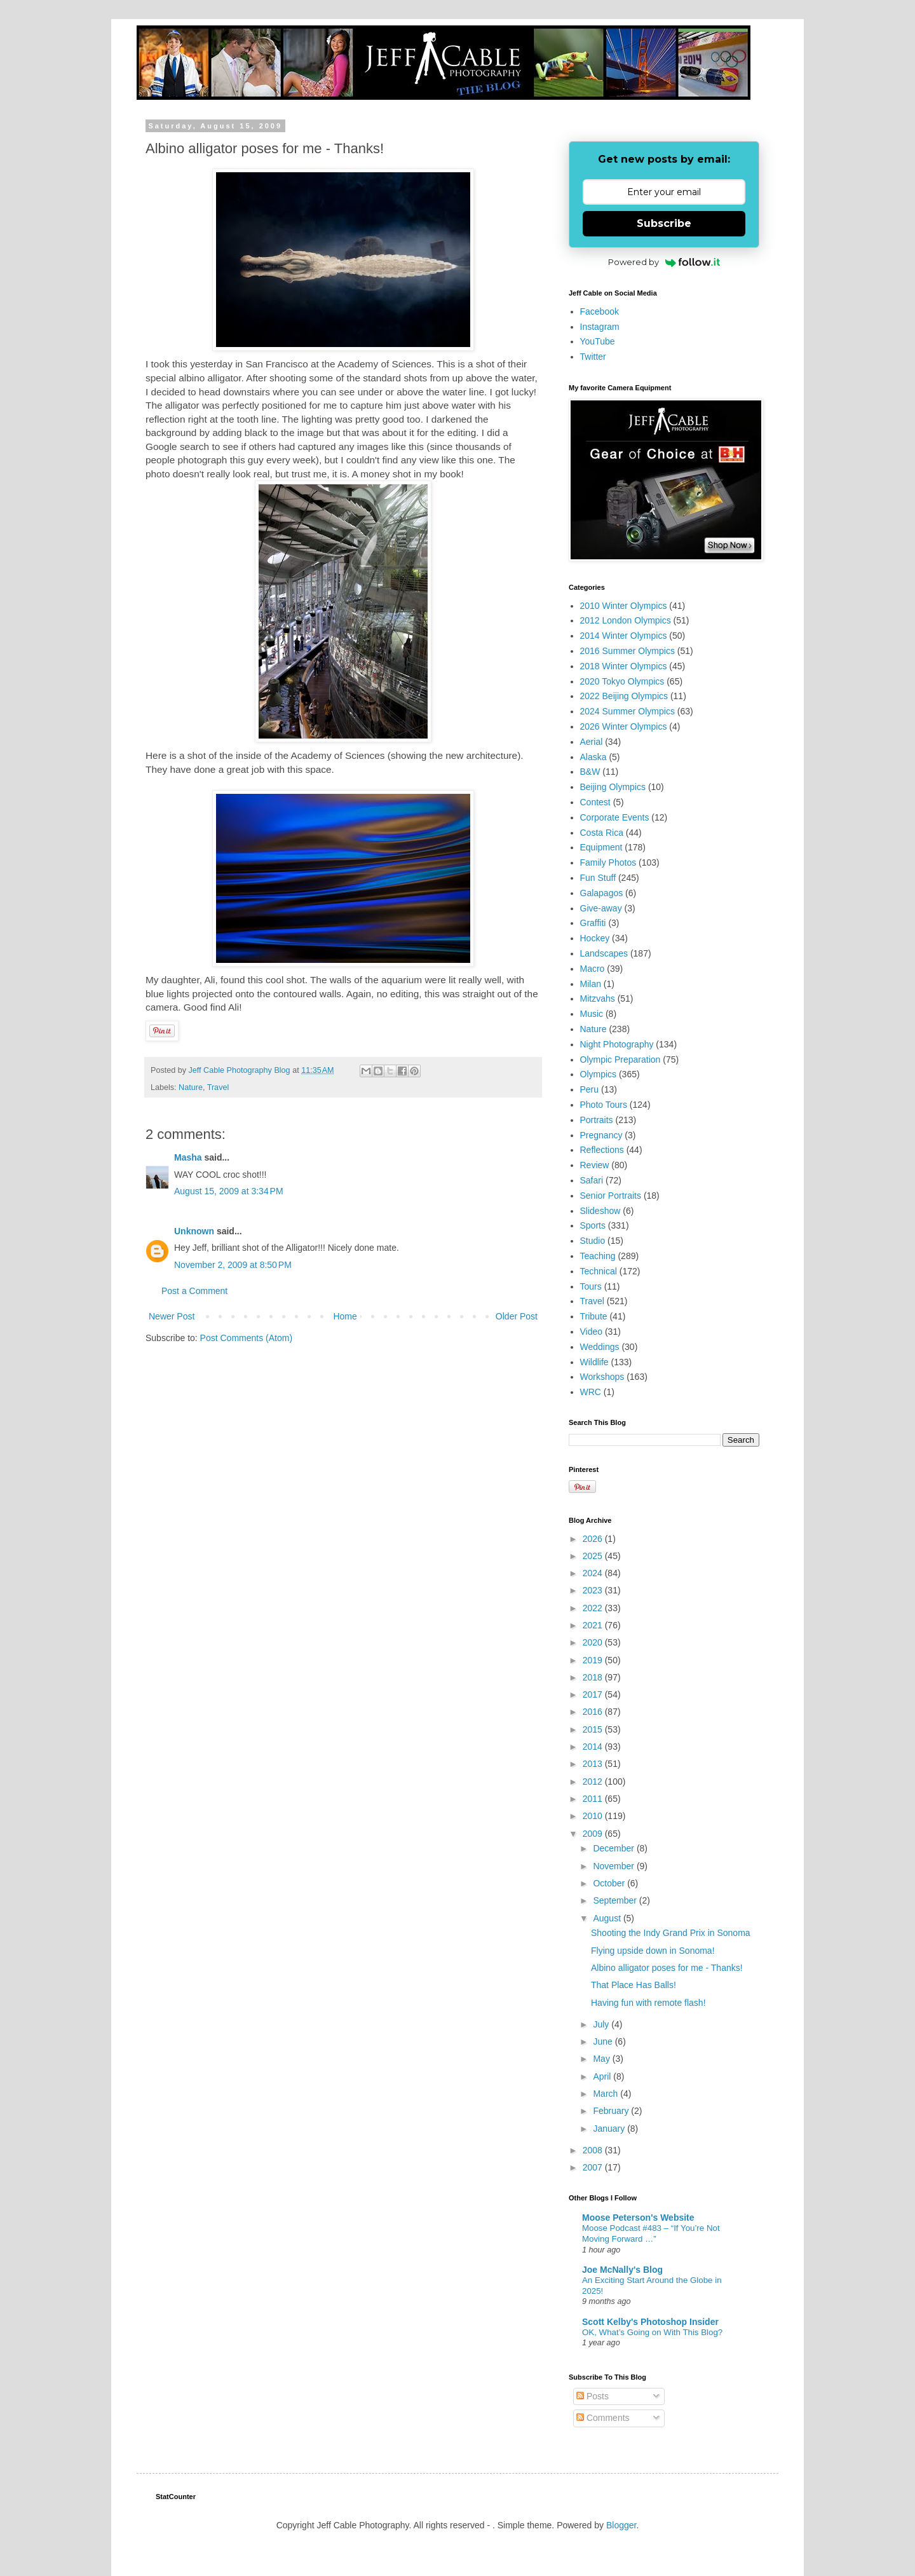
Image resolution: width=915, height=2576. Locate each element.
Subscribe (664, 223)
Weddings (600, 1347)
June (603, 2041)
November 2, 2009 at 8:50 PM (233, 1265)
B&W (590, 772)
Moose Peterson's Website (638, 2217)
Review (594, 1165)
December (614, 1848)
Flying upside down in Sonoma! (653, 1951)
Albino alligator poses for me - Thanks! (667, 1968)
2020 (594, 1642)
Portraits (596, 1120)
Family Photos (608, 862)
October (610, 1883)
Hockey (595, 938)
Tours (591, 1286)
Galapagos (601, 893)
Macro (592, 969)
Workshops (602, 1377)
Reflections (602, 1150)
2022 (594, 1608)
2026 (594, 1539)
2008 (594, 2150)
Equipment (601, 847)
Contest (595, 802)
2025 (594, 1556)
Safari (592, 1180)
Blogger (621, 2525)
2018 (594, 1677)
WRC (590, 1392)
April (603, 2076)
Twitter (593, 356)
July (602, 2024)
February (612, 2111)
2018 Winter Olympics (623, 666)
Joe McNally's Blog (622, 2270)
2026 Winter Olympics (623, 726)
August (608, 1918)
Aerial (591, 742)
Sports (593, 1225)
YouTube (597, 341)
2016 (594, 1712)
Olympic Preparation (620, 1059)
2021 (594, 1625)
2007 (594, 2167)
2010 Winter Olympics (623, 606)
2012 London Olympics (625, 620)
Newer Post (171, 1316)
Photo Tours (603, 1105)
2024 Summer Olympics (627, 711)
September (616, 1900)
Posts (592, 2396)
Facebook (599, 311)
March (606, 2094)
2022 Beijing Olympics (624, 696)
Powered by (664, 262)
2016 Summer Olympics (627, 651)
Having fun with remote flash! (648, 2003)
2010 (594, 1816)
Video (591, 1331)
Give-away (601, 908)
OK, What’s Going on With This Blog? (652, 2332)
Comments (603, 2418)
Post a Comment (194, 1291)
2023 (594, 1590)
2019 (594, 1660)
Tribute (593, 1316)
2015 (594, 1729)
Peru (589, 1089)
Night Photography (617, 1044)
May (602, 2059)
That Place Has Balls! (633, 1985)
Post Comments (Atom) (246, 1338)
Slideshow (600, 1211)
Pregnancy (601, 1135)
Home (344, 1316)
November (614, 1866)
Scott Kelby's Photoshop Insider (650, 2322)
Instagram (600, 327)
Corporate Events (614, 817)
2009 (594, 1834)
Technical (598, 1271)
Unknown (194, 1231)
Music (592, 1014)
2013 (594, 1764)
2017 (594, 1694)
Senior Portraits (610, 1195)
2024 (594, 1573)
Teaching (598, 1256)
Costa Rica (601, 833)
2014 (594, 1746)
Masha (188, 1157)
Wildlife (594, 1362)
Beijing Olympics (613, 787)
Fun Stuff (598, 878)
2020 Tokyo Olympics (622, 681)
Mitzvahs (597, 998)
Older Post (517, 1316)
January (610, 2128)
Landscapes (604, 953)
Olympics (598, 1074)
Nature (191, 1087)
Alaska (593, 757)
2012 (594, 1781)
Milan (590, 984)
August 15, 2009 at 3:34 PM (228, 1191)
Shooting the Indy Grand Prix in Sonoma (670, 1933)
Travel (218, 1087)
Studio (593, 1241)
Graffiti (593, 923)
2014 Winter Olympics (623, 635)
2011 (594, 1799)
